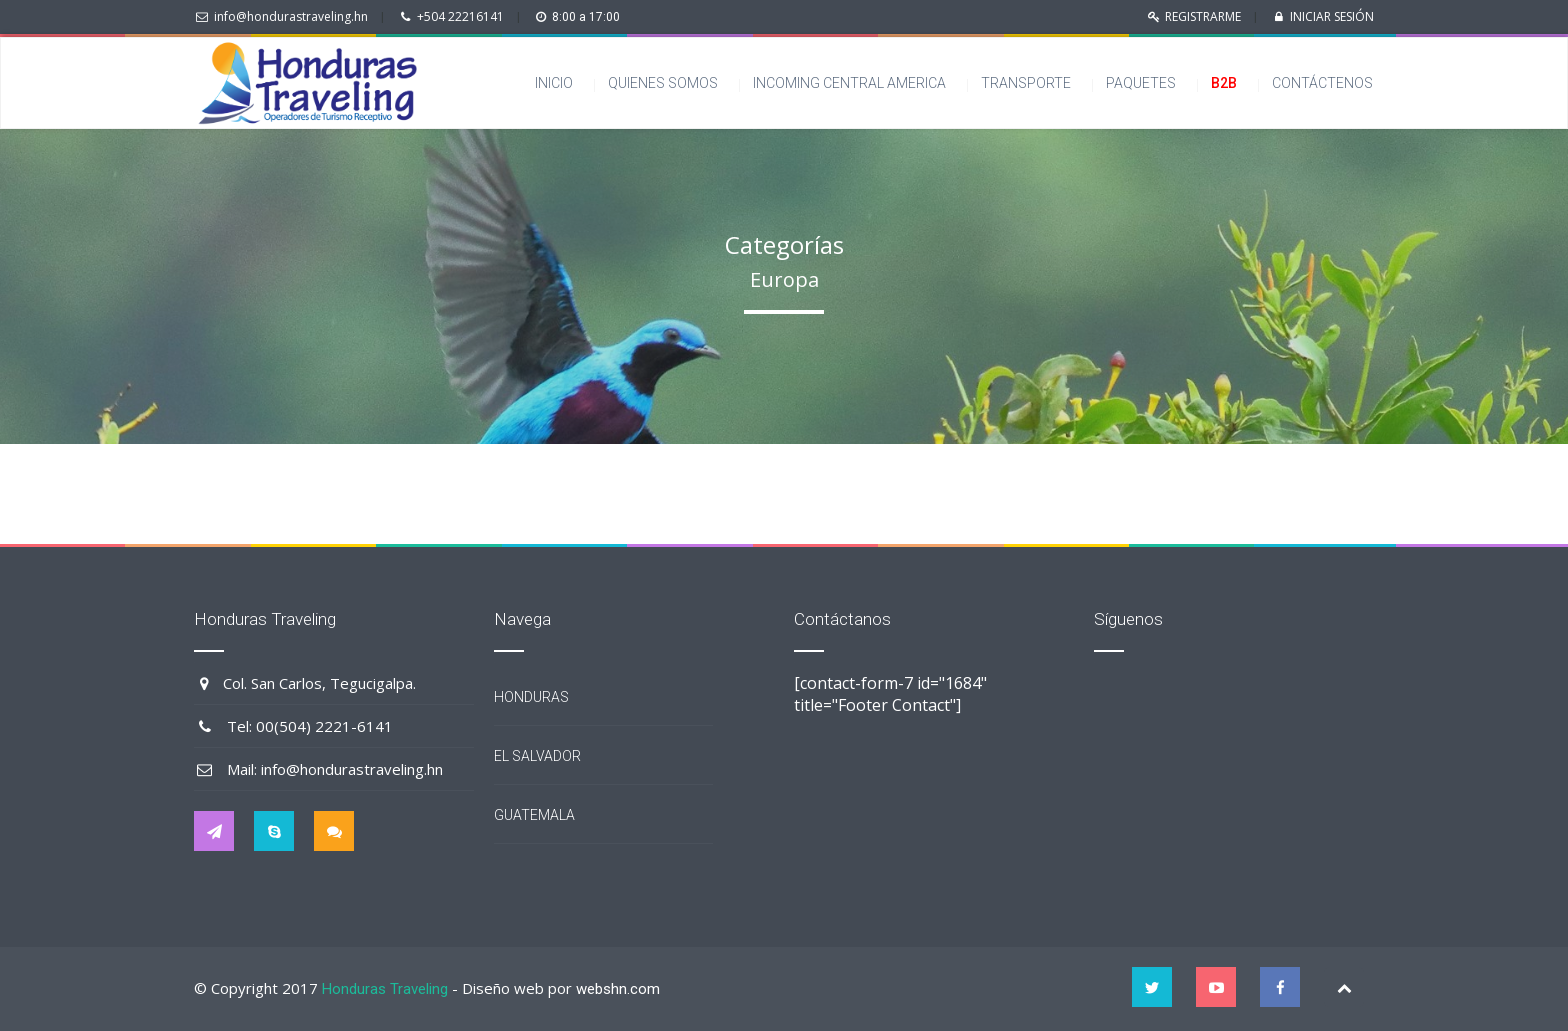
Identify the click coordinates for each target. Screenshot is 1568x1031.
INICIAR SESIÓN (1332, 16)
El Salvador (537, 756)
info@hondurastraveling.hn (291, 16)
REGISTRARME (1203, 16)
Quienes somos (663, 83)
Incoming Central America (849, 83)
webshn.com (618, 989)
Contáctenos (1327, 83)
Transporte (1026, 83)
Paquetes (1141, 83)
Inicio (554, 83)
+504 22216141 (460, 16)
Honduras (531, 697)
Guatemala (534, 815)
